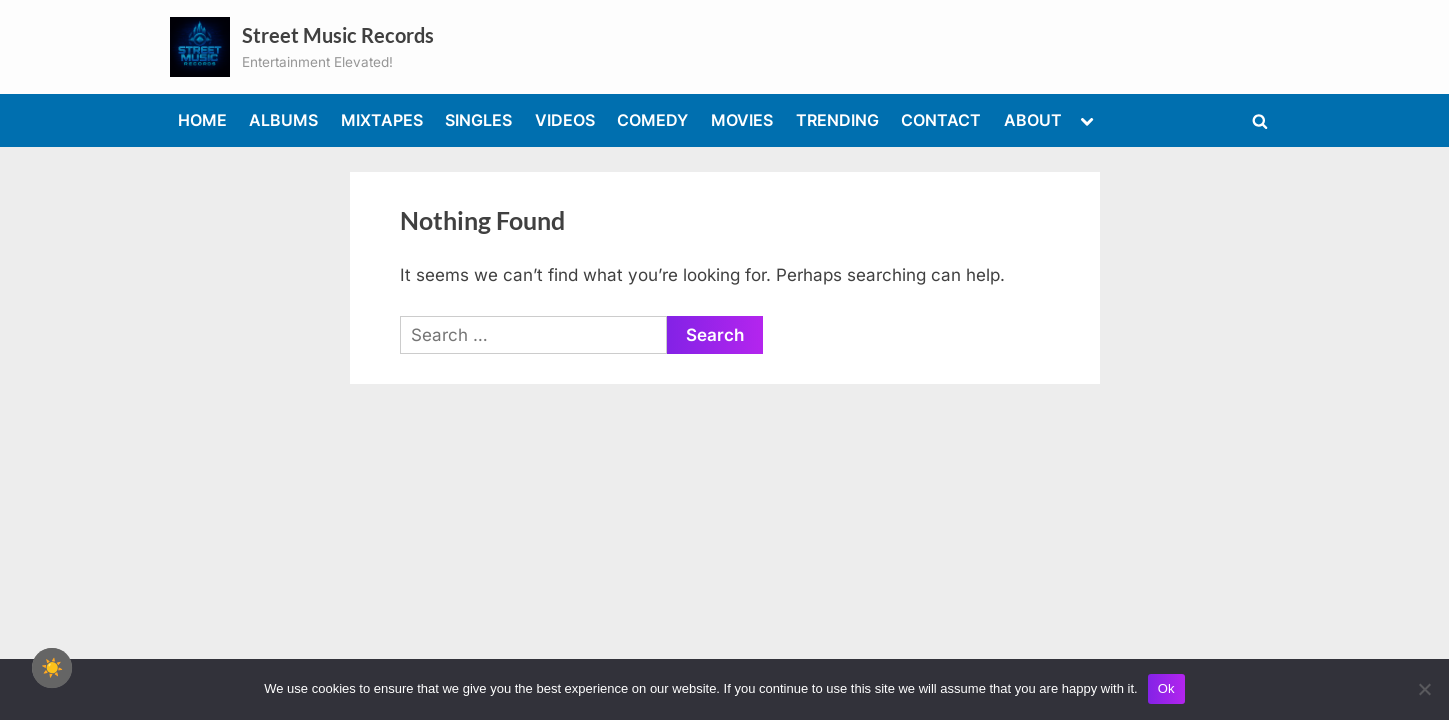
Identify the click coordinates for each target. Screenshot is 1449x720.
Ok (1166, 688)
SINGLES (478, 120)
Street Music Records (338, 35)
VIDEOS (565, 120)
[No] (1424, 689)
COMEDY (652, 120)
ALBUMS (283, 120)
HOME (202, 120)
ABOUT (1033, 120)
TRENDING (837, 120)
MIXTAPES (382, 120)
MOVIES (742, 120)
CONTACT (941, 120)
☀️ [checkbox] (52, 668)
